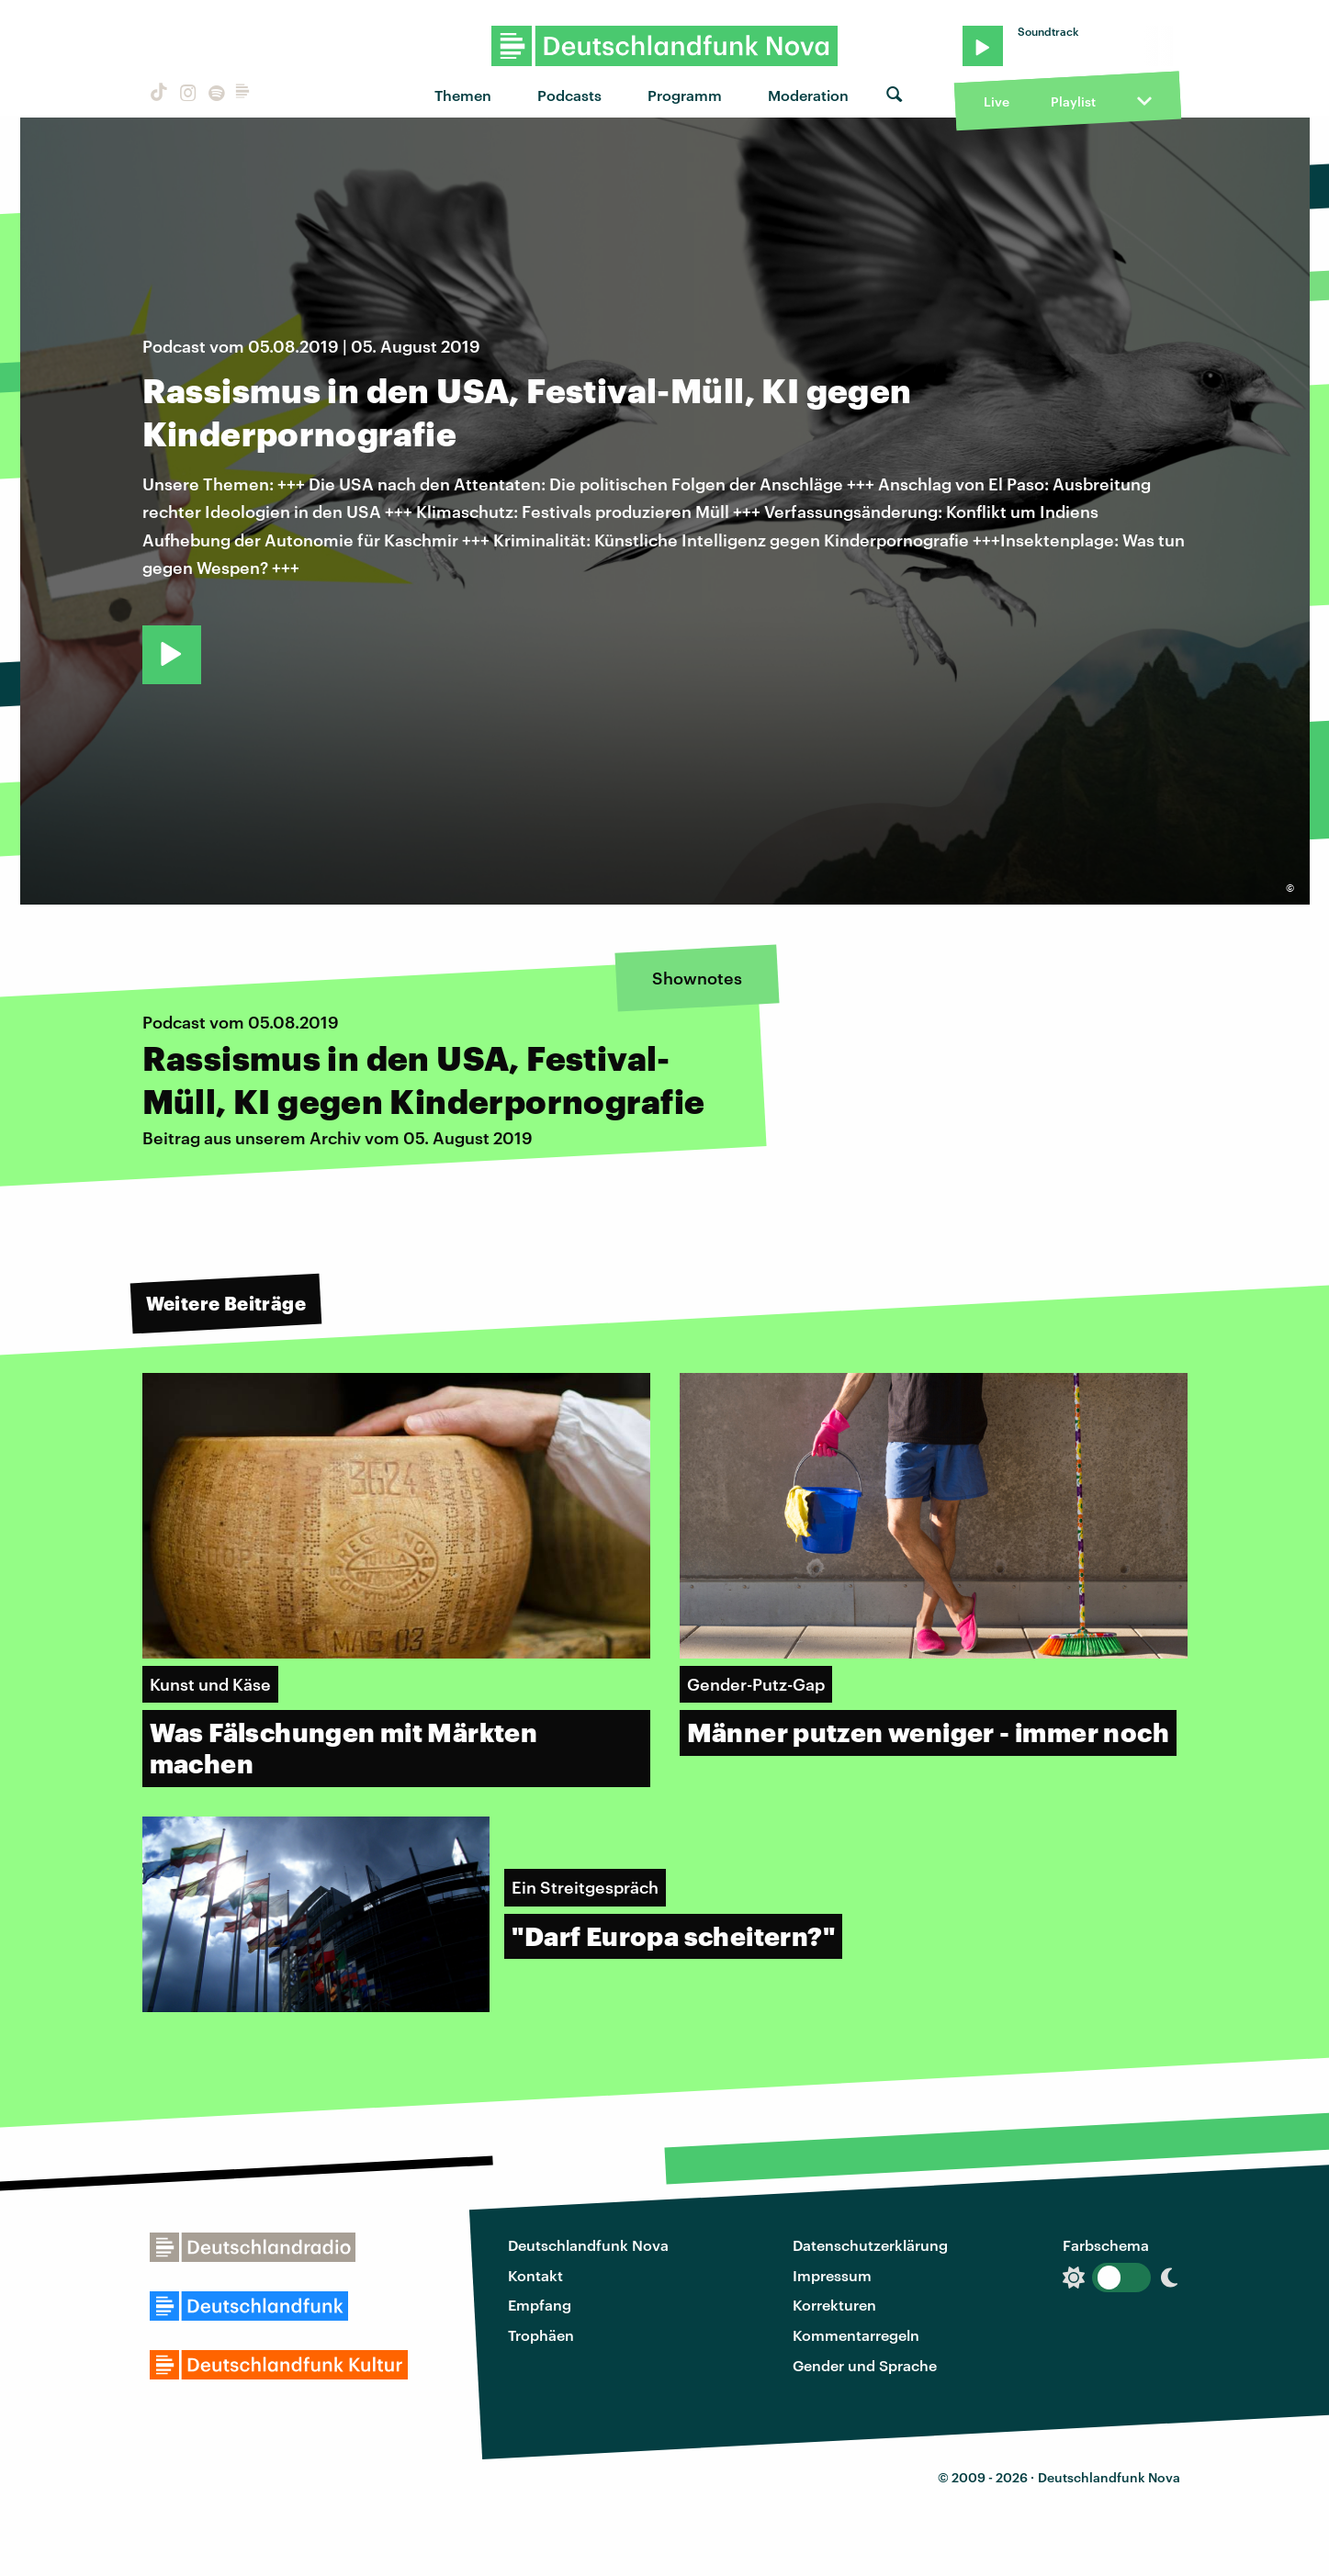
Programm (685, 95)
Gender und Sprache (865, 2365)
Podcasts (569, 95)
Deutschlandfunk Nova (588, 2245)
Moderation (808, 95)
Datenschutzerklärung (870, 2245)
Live (996, 101)
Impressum (832, 2275)
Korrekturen (834, 2304)
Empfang (539, 2304)
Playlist (1073, 101)
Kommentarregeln (856, 2335)
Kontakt (535, 2275)
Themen (462, 95)
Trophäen (541, 2335)
